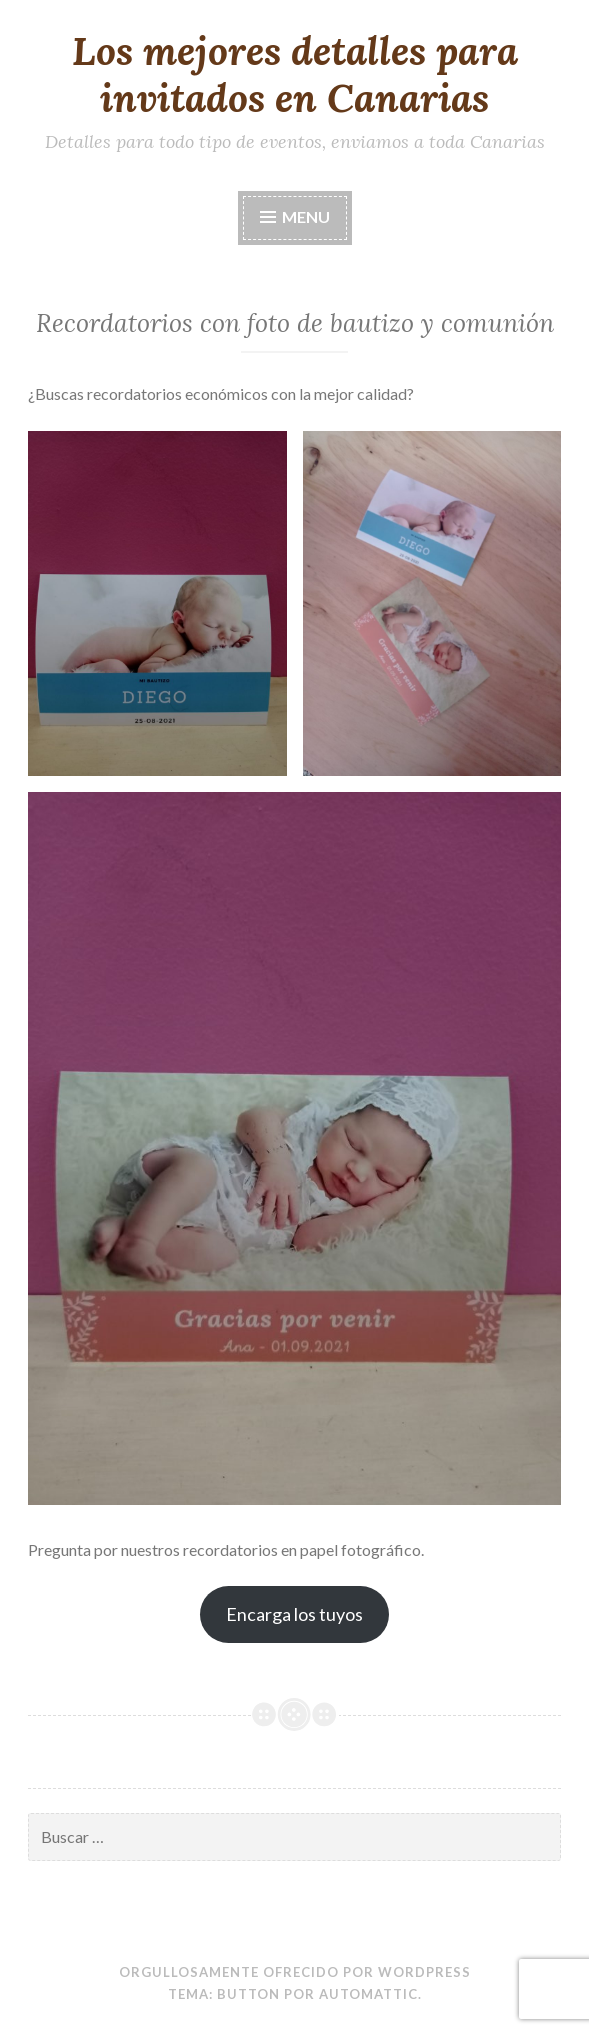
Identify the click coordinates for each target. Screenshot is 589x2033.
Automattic (368, 1994)
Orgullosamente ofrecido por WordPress (295, 1972)
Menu (306, 216)
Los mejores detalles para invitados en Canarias (295, 74)
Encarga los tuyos (294, 1614)
